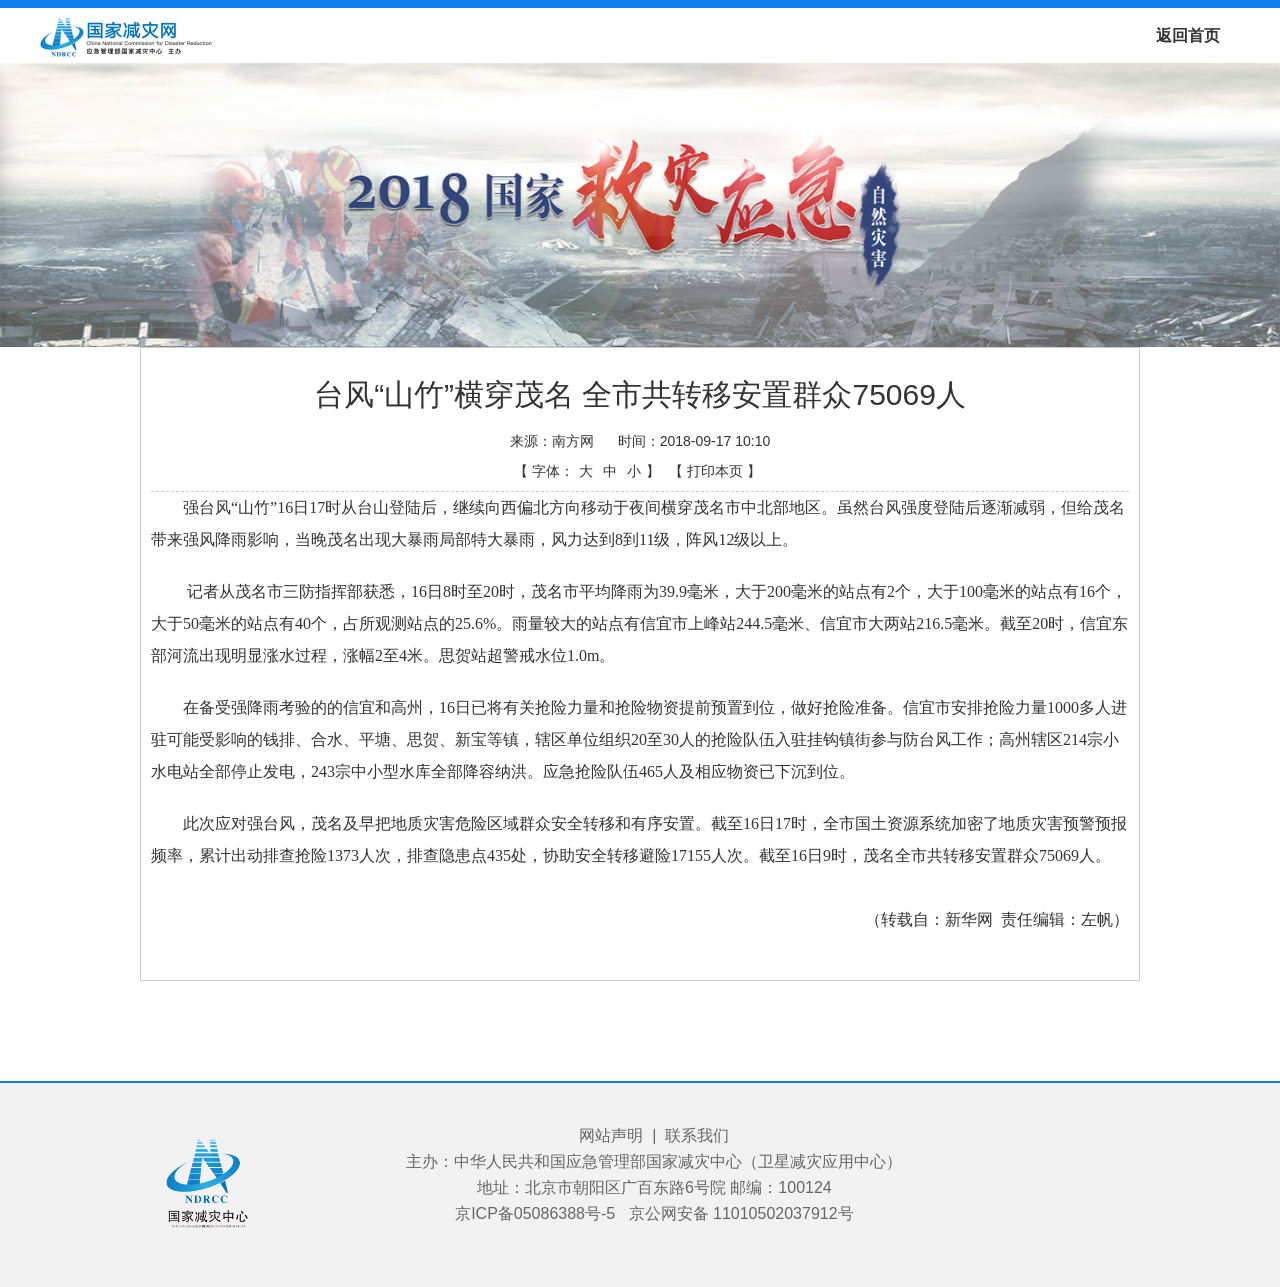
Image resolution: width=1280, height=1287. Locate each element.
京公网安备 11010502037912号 (741, 1213)
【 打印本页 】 (715, 471)
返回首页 (1188, 35)
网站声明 (611, 1135)
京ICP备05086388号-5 (535, 1213)
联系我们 (697, 1135)
